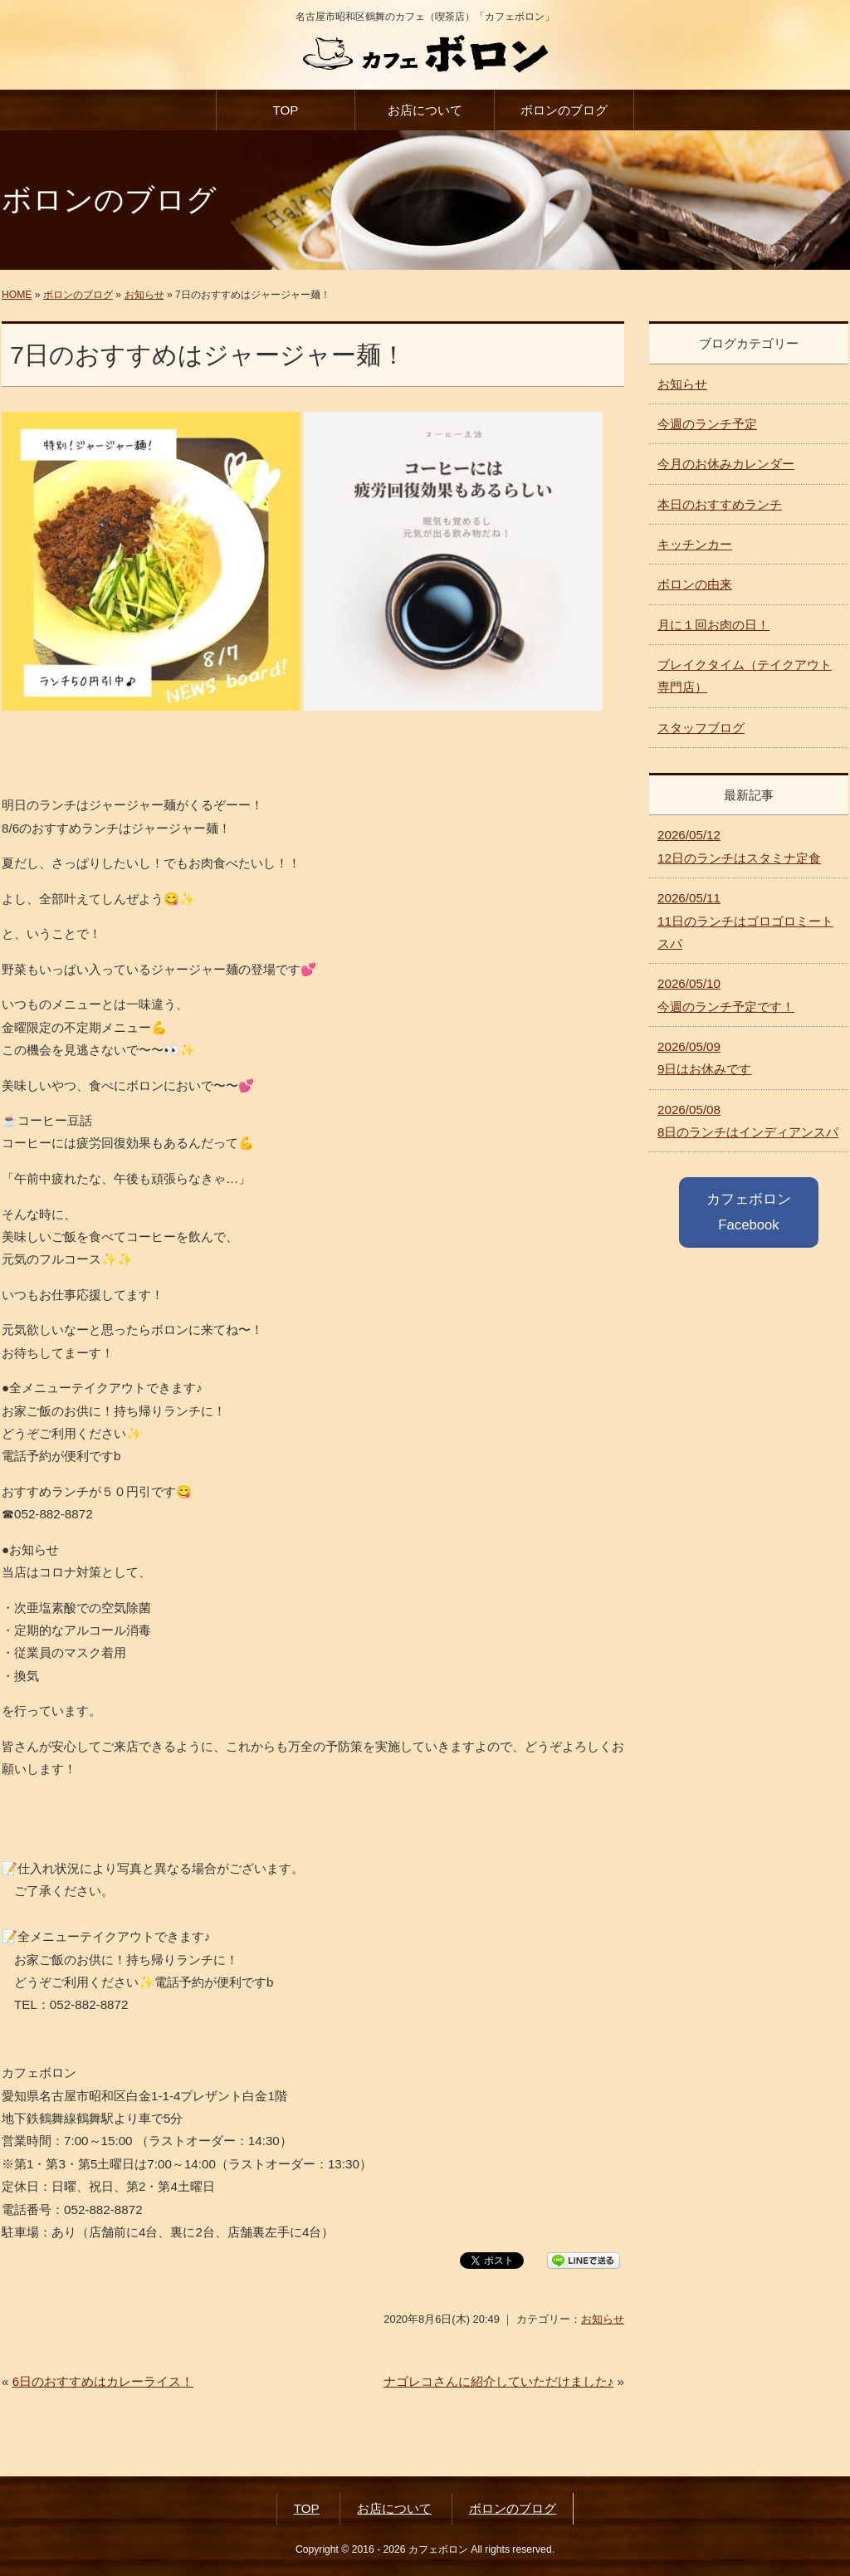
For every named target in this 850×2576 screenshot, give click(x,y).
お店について (425, 110)
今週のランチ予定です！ (725, 994)
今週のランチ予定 (707, 424)
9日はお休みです (704, 1057)
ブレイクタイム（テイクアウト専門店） (744, 675)
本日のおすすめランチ (719, 504)
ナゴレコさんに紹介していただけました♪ (498, 2381)
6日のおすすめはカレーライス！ (102, 2381)
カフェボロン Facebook (748, 1211)
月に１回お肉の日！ (713, 625)
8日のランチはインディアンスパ (747, 1120)
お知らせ (144, 295)
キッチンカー (694, 544)
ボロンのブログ (564, 110)
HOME (17, 295)
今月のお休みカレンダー (725, 464)
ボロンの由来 (694, 584)
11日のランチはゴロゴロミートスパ (745, 921)
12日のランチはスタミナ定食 (739, 846)
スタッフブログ (701, 728)
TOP (285, 110)
